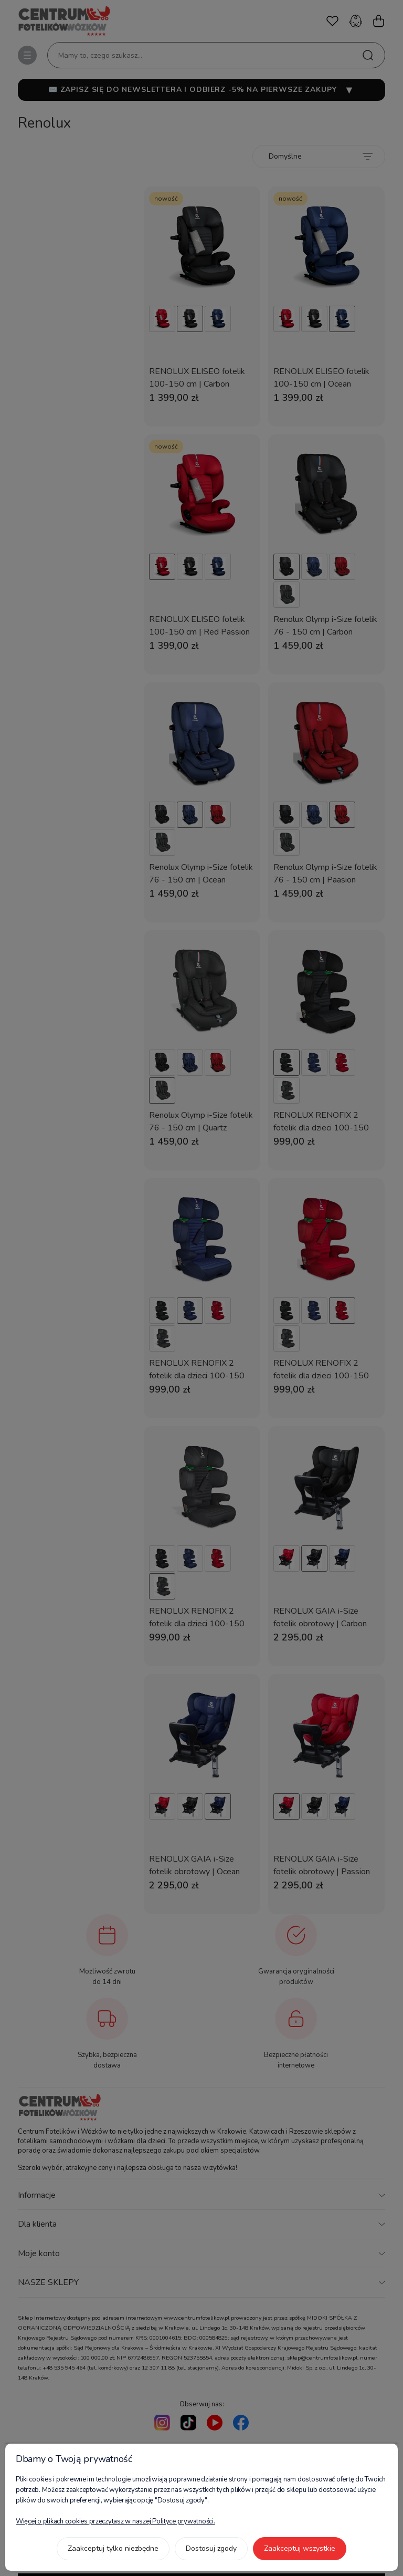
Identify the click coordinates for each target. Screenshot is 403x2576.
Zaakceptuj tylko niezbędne (113, 2548)
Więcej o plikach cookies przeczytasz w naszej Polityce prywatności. (115, 2521)
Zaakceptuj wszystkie (299, 2548)
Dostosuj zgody (211, 2548)
